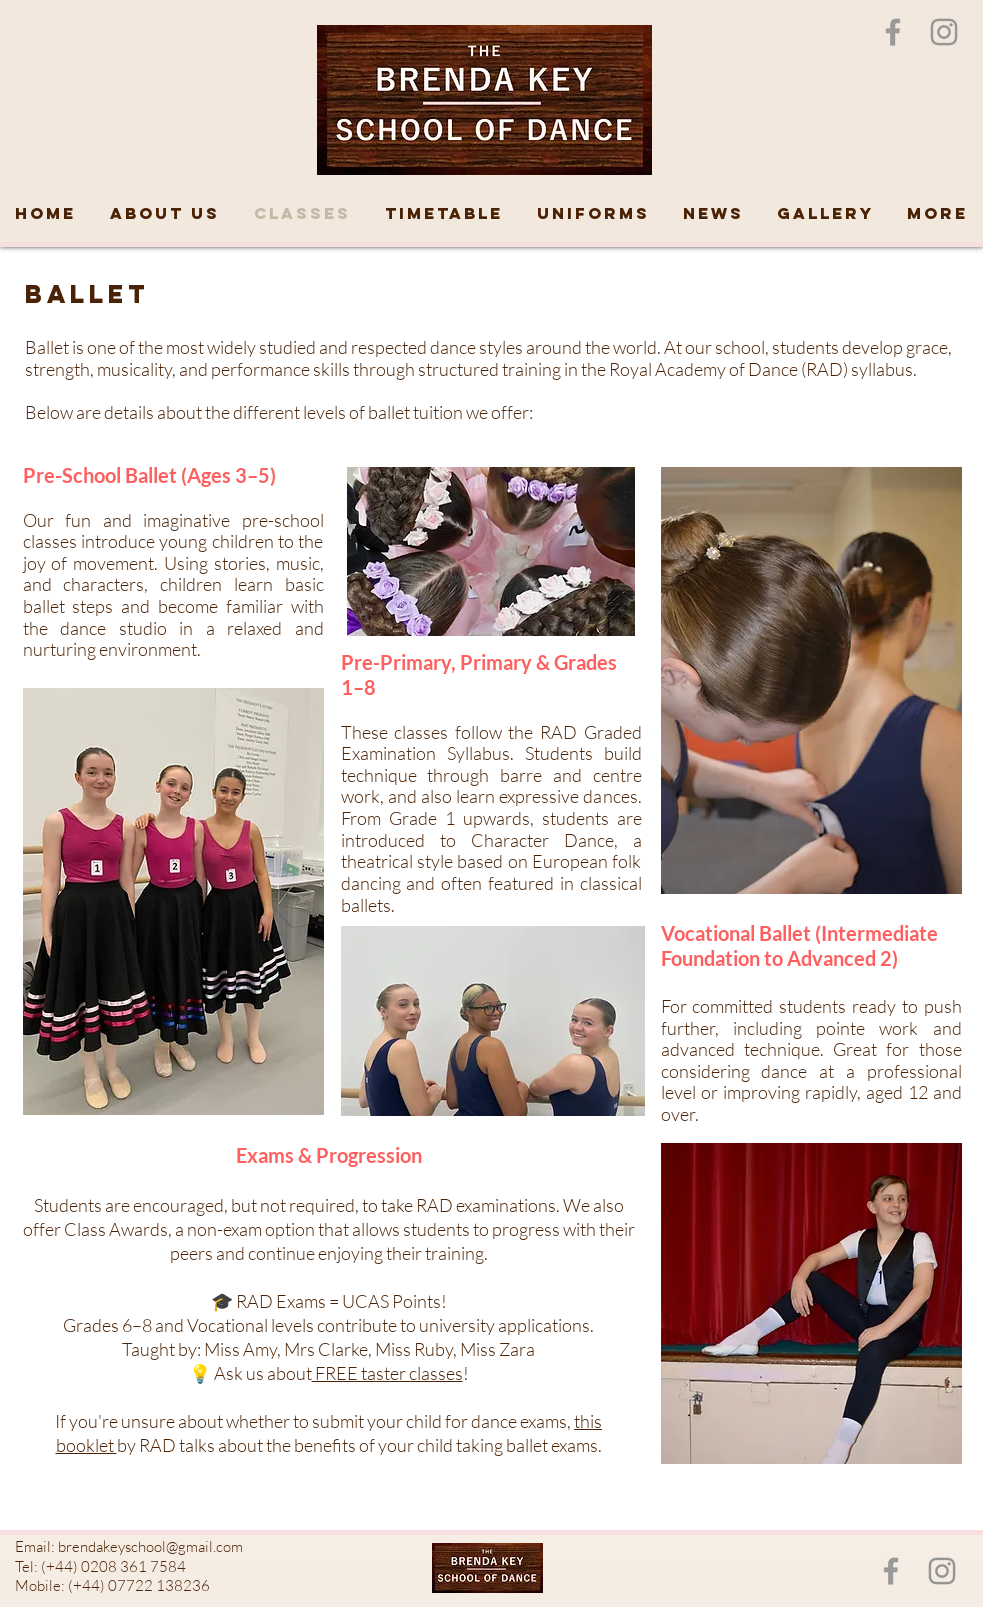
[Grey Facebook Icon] (893, 32)
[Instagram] (944, 32)
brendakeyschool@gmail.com (150, 1546)
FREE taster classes (387, 1373)
